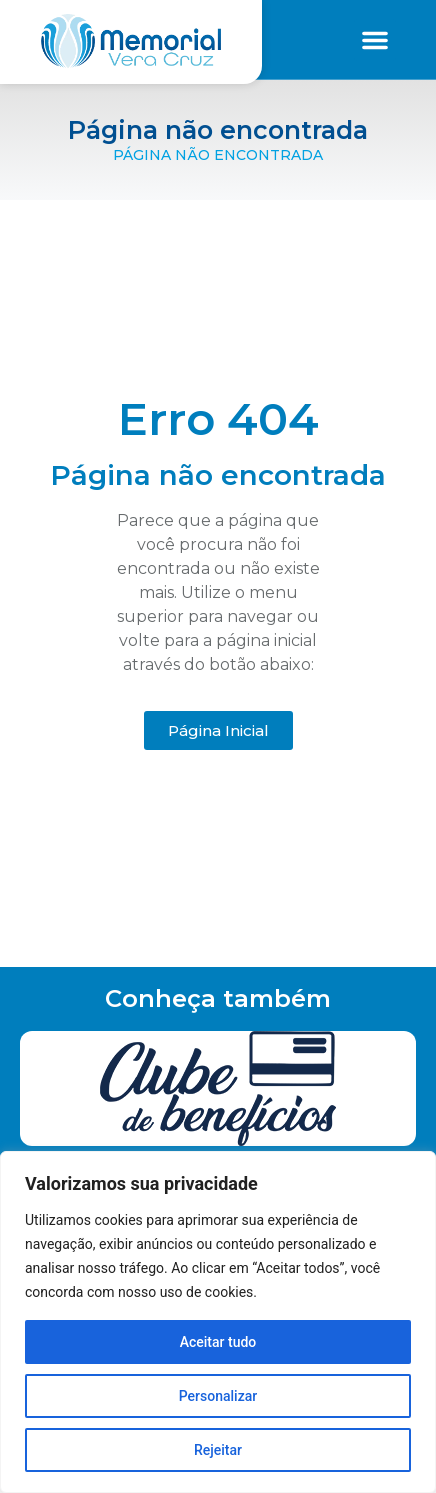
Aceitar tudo (218, 1342)
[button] (375, 40)
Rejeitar (218, 1450)
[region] (218, 1322)
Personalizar (218, 1396)
